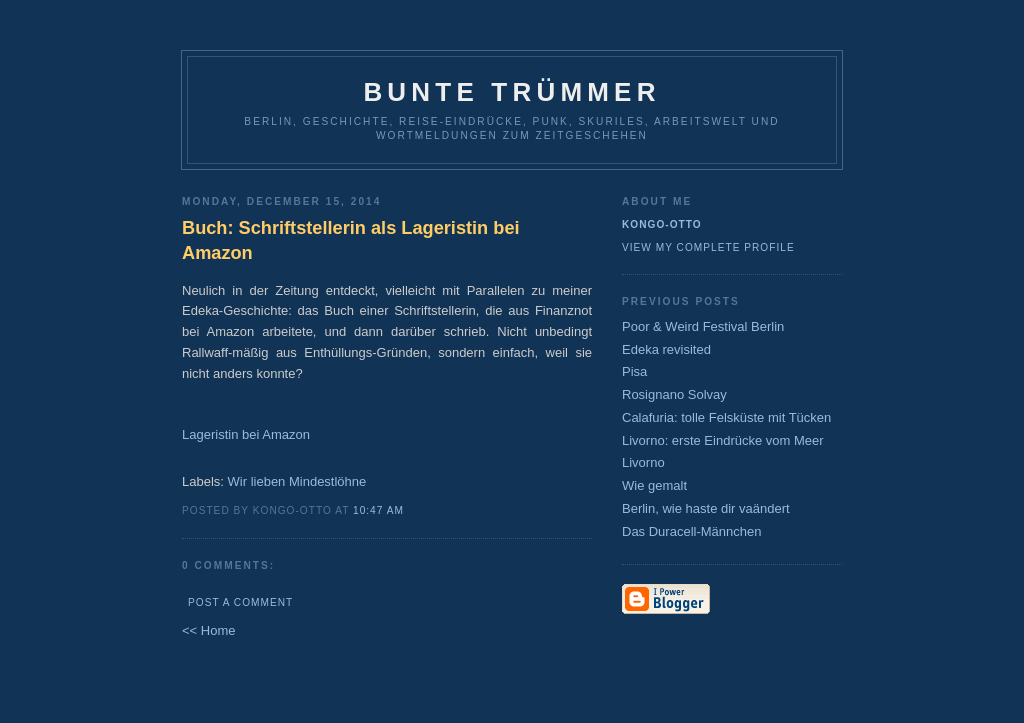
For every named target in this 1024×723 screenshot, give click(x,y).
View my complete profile (708, 247)
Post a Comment (240, 602)
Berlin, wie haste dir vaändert (706, 508)
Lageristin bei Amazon (246, 434)
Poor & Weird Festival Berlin (703, 326)
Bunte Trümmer (511, 92)
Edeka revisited (666, 349)
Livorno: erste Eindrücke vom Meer (723, 440)
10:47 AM (378, 510)
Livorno (643, 462)
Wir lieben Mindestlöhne (297, 481)
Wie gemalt (654, 485)
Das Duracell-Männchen (691, 531)
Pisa (634, 371)
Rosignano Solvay (674, 394)
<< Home (208, 630)
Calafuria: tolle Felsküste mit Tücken (726, 417)
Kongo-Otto (662, 224)
